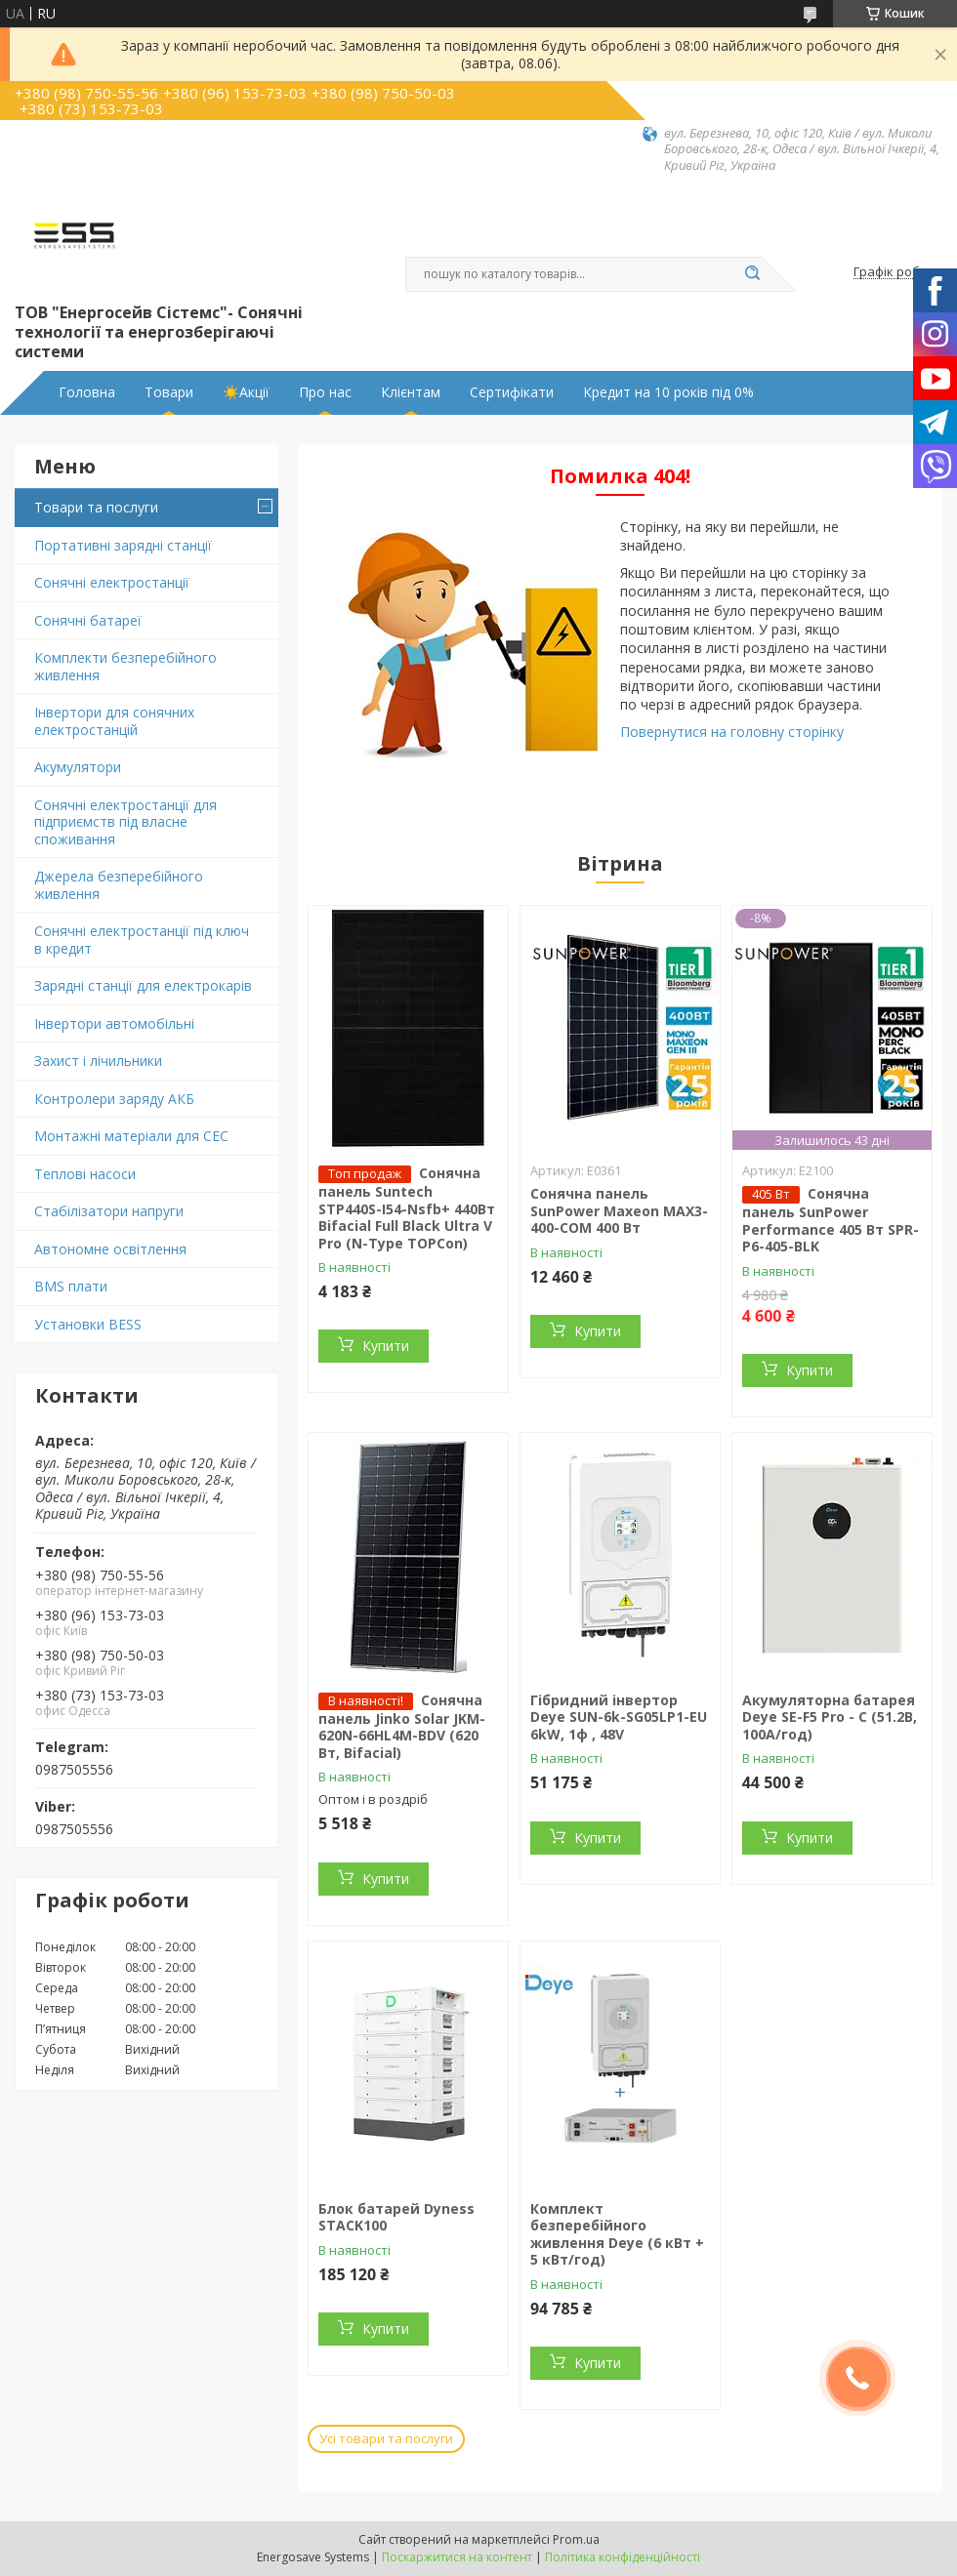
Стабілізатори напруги (109, 1211)
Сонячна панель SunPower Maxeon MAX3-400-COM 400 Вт (619, 1210)
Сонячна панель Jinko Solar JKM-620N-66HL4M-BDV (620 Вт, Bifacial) (401, 1726)
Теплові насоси (85, 1174)
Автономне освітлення (110, 1249)
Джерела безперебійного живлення (118, 885)
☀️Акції (246, 392)
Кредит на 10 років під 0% (668, 392)
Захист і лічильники (98, 1060)
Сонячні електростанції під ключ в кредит (141, 939)
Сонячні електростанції (111, 582)
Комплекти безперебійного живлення (125, 666)
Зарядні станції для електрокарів (143, 985)
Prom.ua (576, 2539)
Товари (169, 392)
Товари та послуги (96, 507)
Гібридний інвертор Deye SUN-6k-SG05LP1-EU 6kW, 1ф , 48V (618, 1717)
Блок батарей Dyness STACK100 (396, 2217)
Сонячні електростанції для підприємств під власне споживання (125, 822)
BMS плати (70, 1286)
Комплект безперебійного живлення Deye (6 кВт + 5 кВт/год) (617, 2234)
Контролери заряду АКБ (114, 1098)
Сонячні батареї (88, 620)
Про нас (325, 392)
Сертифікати (512, 392)
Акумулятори (77, 766)
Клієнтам (410, 392)
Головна (87, 392)
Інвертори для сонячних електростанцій (114, 721)
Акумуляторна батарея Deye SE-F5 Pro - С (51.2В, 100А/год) (829, 1717)
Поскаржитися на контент (457, 2557)
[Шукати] (751, 274)
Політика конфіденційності (622, 2557)
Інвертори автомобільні (114, 1023)
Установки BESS (88, 1324)
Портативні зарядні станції (123, 545)
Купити (385, 1345)
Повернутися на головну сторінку (732, 731)
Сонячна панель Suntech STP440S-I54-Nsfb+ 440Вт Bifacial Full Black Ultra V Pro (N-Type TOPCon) (406, 1208)
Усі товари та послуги (386, 2438)
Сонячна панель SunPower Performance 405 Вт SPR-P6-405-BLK (830, 1219)
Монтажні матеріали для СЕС (131, 1135)
